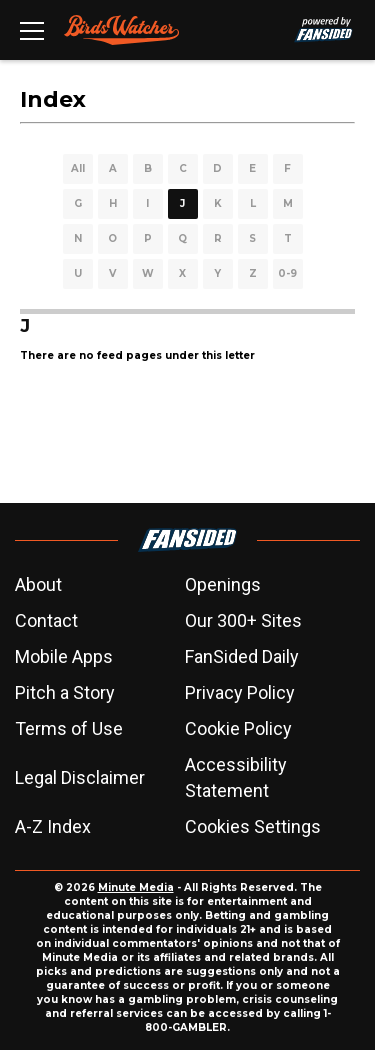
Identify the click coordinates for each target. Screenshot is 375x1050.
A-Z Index (53, 826)
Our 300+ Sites (243, 620)
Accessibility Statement (236, 777)
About (38, 584)
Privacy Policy (240, 692)
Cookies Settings (253, 826)
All (78, 168)
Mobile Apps (64, 656)
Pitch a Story (65, 692)
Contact (46, 620)
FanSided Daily (242, 656)
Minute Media (136, 887)
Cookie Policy (238, 728)
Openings (223, 584)
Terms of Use (69, 728)
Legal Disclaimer (80, 777)
